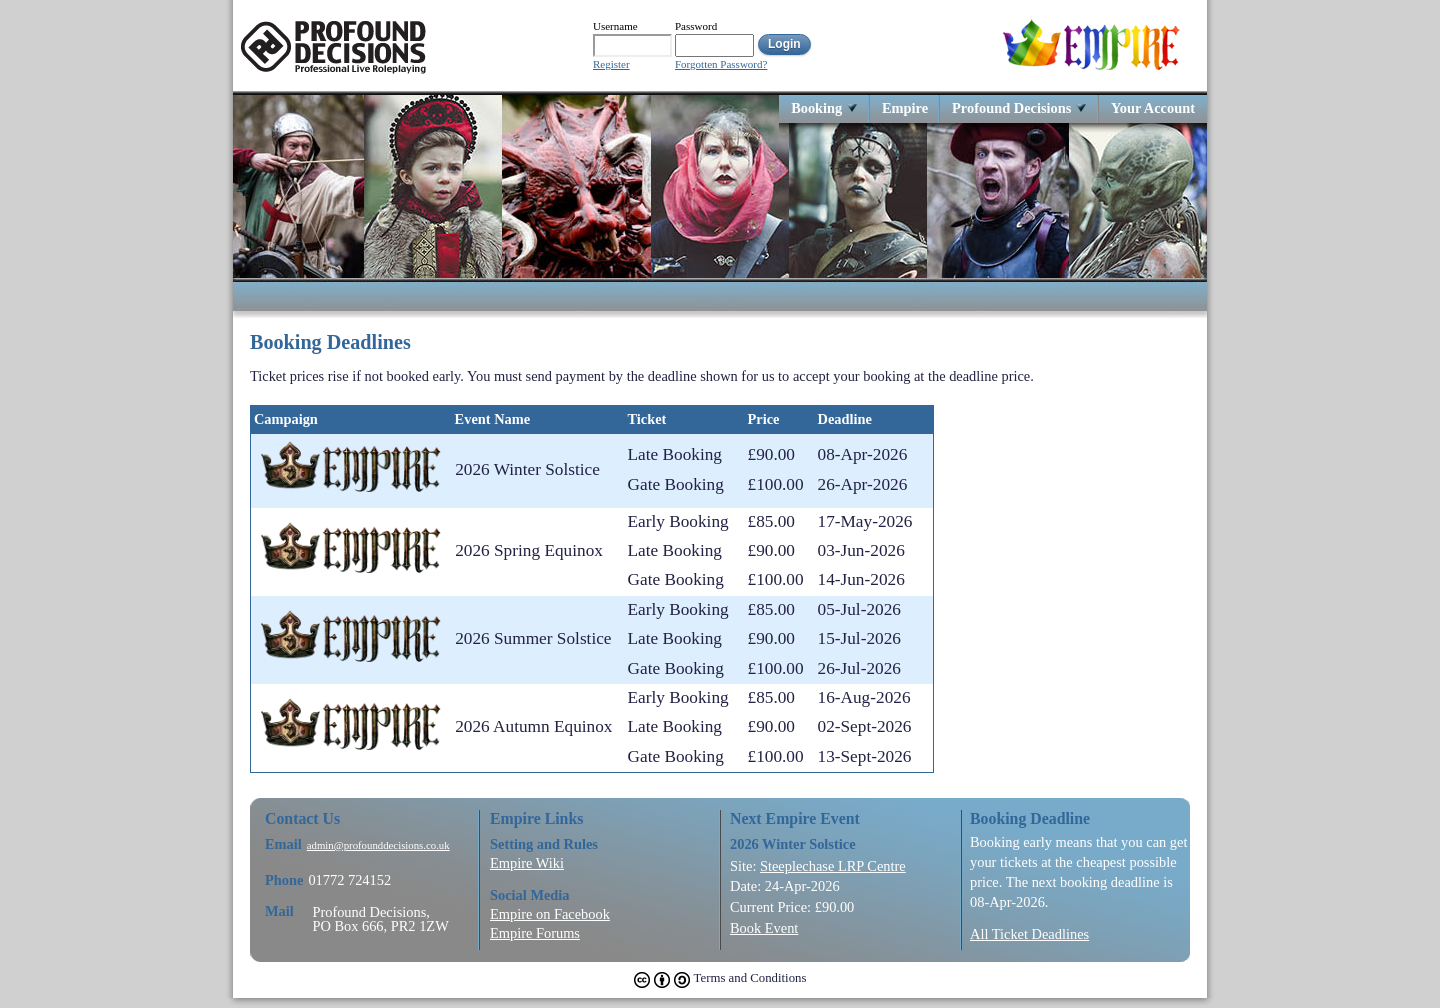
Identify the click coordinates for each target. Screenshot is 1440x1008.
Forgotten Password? (721, 64)
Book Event (764, 928)
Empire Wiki (527, 863)
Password (696, 26)
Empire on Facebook (550, 914)
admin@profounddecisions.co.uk (378, 845)
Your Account (1153, 107)
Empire (905, 107)
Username (615, 26)
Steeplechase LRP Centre (833, 866)
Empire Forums (535, 933)
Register (611, 64)
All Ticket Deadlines (1029, 934)
